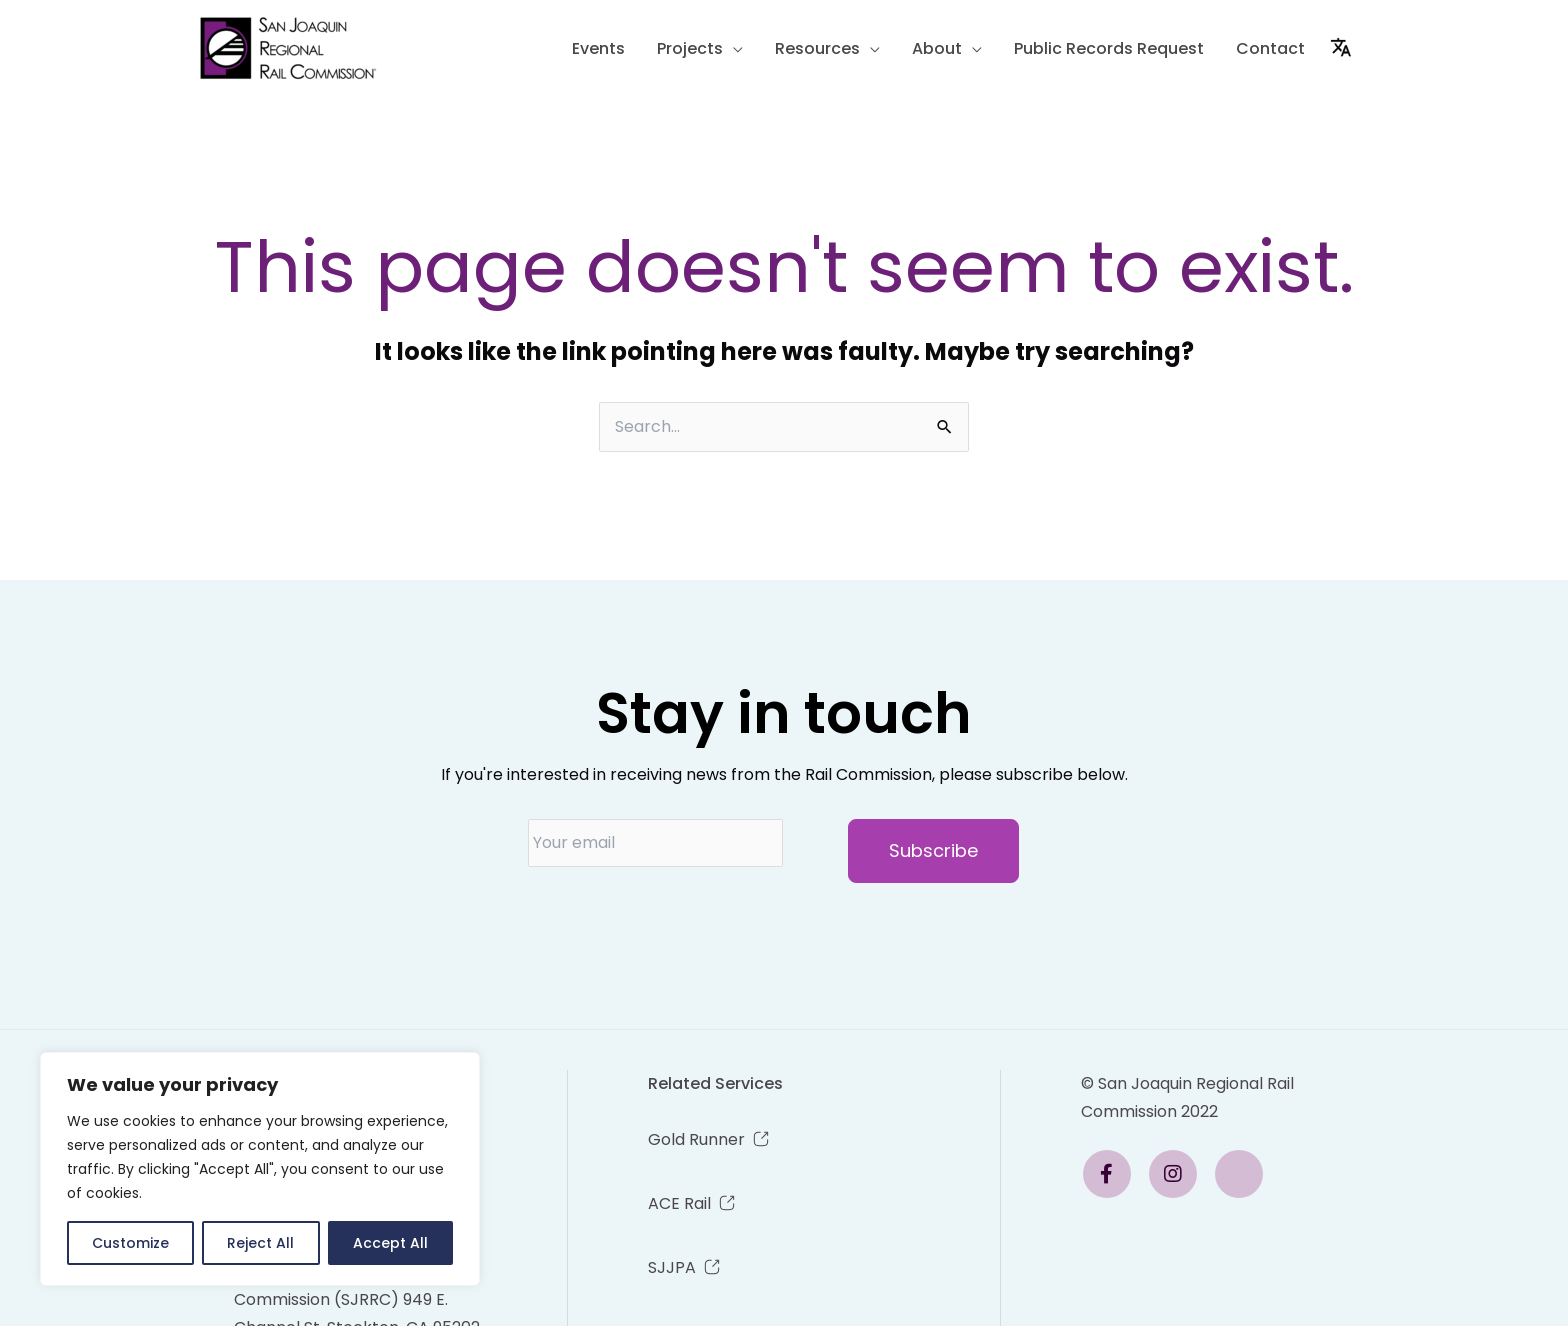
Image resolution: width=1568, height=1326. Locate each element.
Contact (1270, 48)
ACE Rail (679, 1203)
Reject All (260, 1243)
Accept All (390, 1243)
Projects (690, 48)
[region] (260, 1169)
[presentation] (680, 922)
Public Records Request (1109, 48)
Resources (817, 48)
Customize (130, 1243)
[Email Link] (1114, 1174)
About (937, 48)
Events (598, 48)
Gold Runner (696, 1139)
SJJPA (672, 1267)
